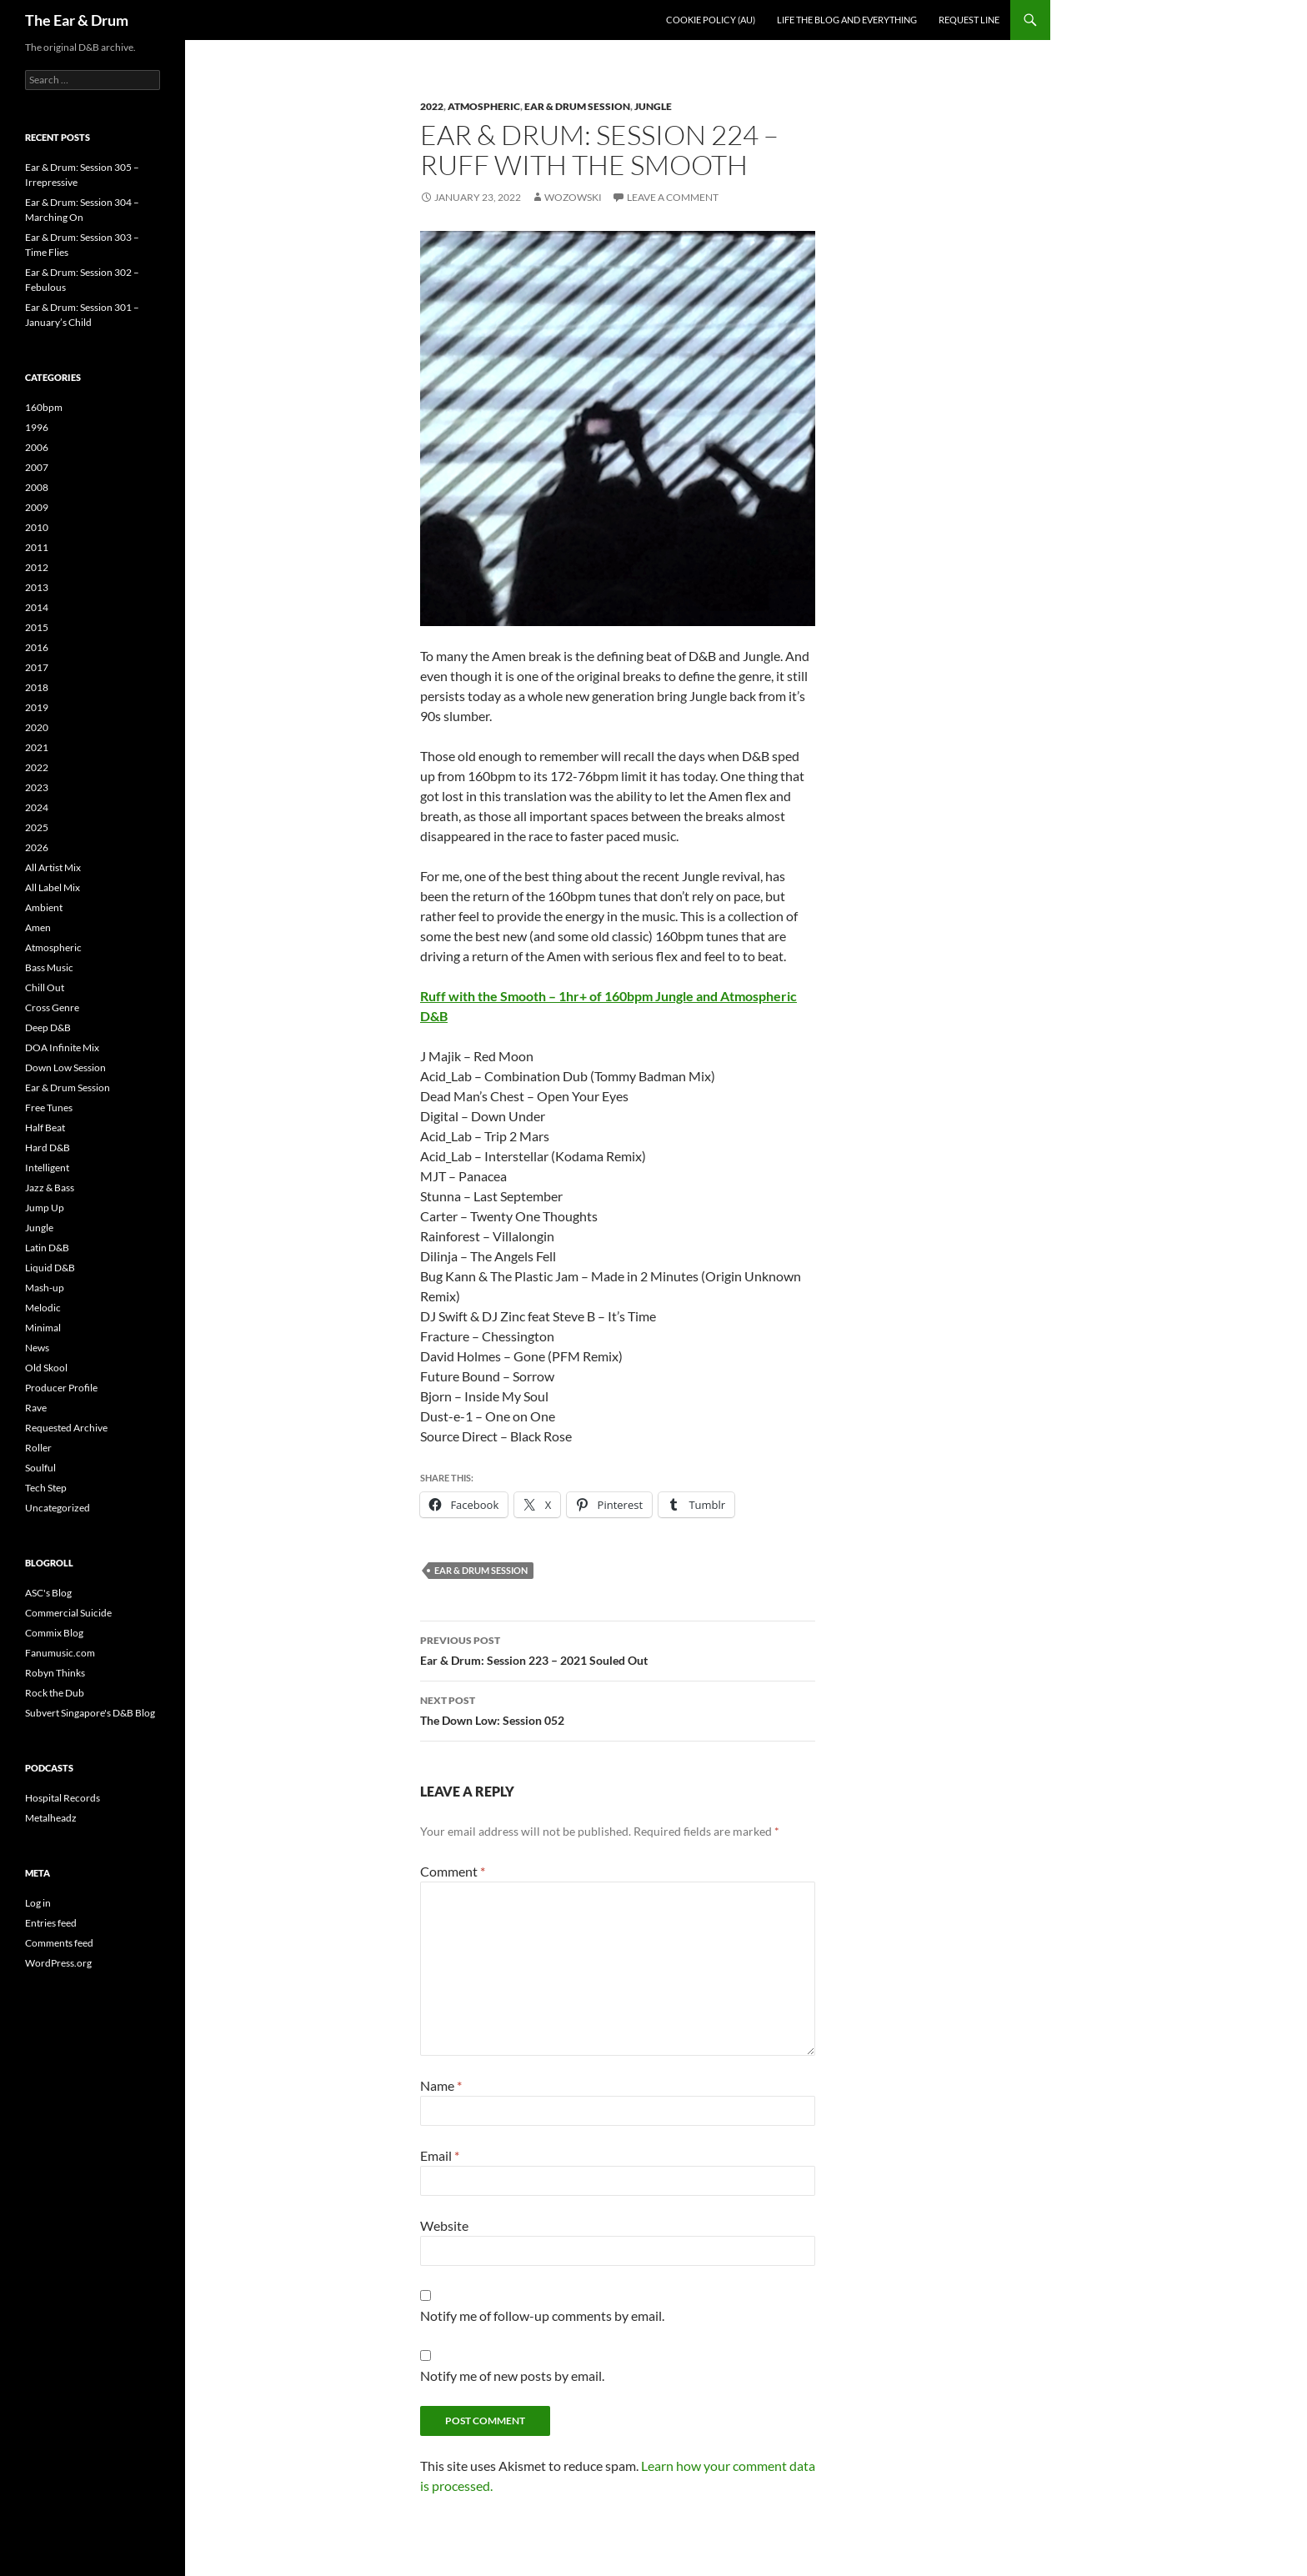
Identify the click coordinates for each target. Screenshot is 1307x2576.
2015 (36, 627)
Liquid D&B (50, 1267)
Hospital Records (62, 1798)
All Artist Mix (53, 867)
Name (441, 2085)
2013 (36, 587)
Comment (452, 1871)
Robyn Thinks (55, 1672)
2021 (36, 747)
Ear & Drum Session (577, 106)
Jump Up (44, 1207)
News (37, 1347)
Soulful (40, 1467)
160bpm (44, 407)
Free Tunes (49, 1107)
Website (444, 2225)
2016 (36, 647)
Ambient (44, 907)
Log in (38, 1903)
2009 (36, 507)
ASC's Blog (48, 1592)
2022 (431, 106)
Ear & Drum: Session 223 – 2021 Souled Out (617, 1649)
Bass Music (49, 967)
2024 (36, 807)
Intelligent (47, 1167)
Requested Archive (66, 1427)
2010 (36, 527)
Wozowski (573, 197)
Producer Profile (61, 1387)
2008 (36, 487)
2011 (36, 547)
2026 (36, 847)
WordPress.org (58, 1963)
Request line (969, 19)
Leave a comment (673, 197)
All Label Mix (52, 887)
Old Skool (46, 1367)
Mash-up (44, 1287)
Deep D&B (48, 1027)
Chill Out (44, 987)
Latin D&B (47, 1247)
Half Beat (45, 1127)
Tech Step (46, 1487)
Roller (38, 1447)
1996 (36, 427)
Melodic (43, 1307)
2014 (36, 607)
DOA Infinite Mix (62, 1047)
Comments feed (59, 1943)
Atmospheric (484, 106)
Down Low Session (65, 1067)
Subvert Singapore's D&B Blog (90, 1712)
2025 (36, 827)
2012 (36, 567)
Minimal (43, 1327)
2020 (36, 727)
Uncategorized (57, 1507)
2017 (36, 667)
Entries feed (51, 1923)
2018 (36, 687)
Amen (38, 927)
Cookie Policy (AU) (710, 19)
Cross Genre (52, 1007)
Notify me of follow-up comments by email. (542, 2315)
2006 (36, 447)
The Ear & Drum (76, 20)
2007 (36, 467)
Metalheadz (51, 1818)
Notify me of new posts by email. (512, 2375)
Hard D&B (47, 1147)
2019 (36, 707)
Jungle (653, 106)
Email (439, 2155)
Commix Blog (54, 1632)
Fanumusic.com (60, 1652)
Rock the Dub (54, 1692)
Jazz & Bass (49, 1187)
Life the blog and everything (847, 19)
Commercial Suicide (68, 1612)
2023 (36, 787)
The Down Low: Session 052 (617, 1709)
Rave (36, 1407)
